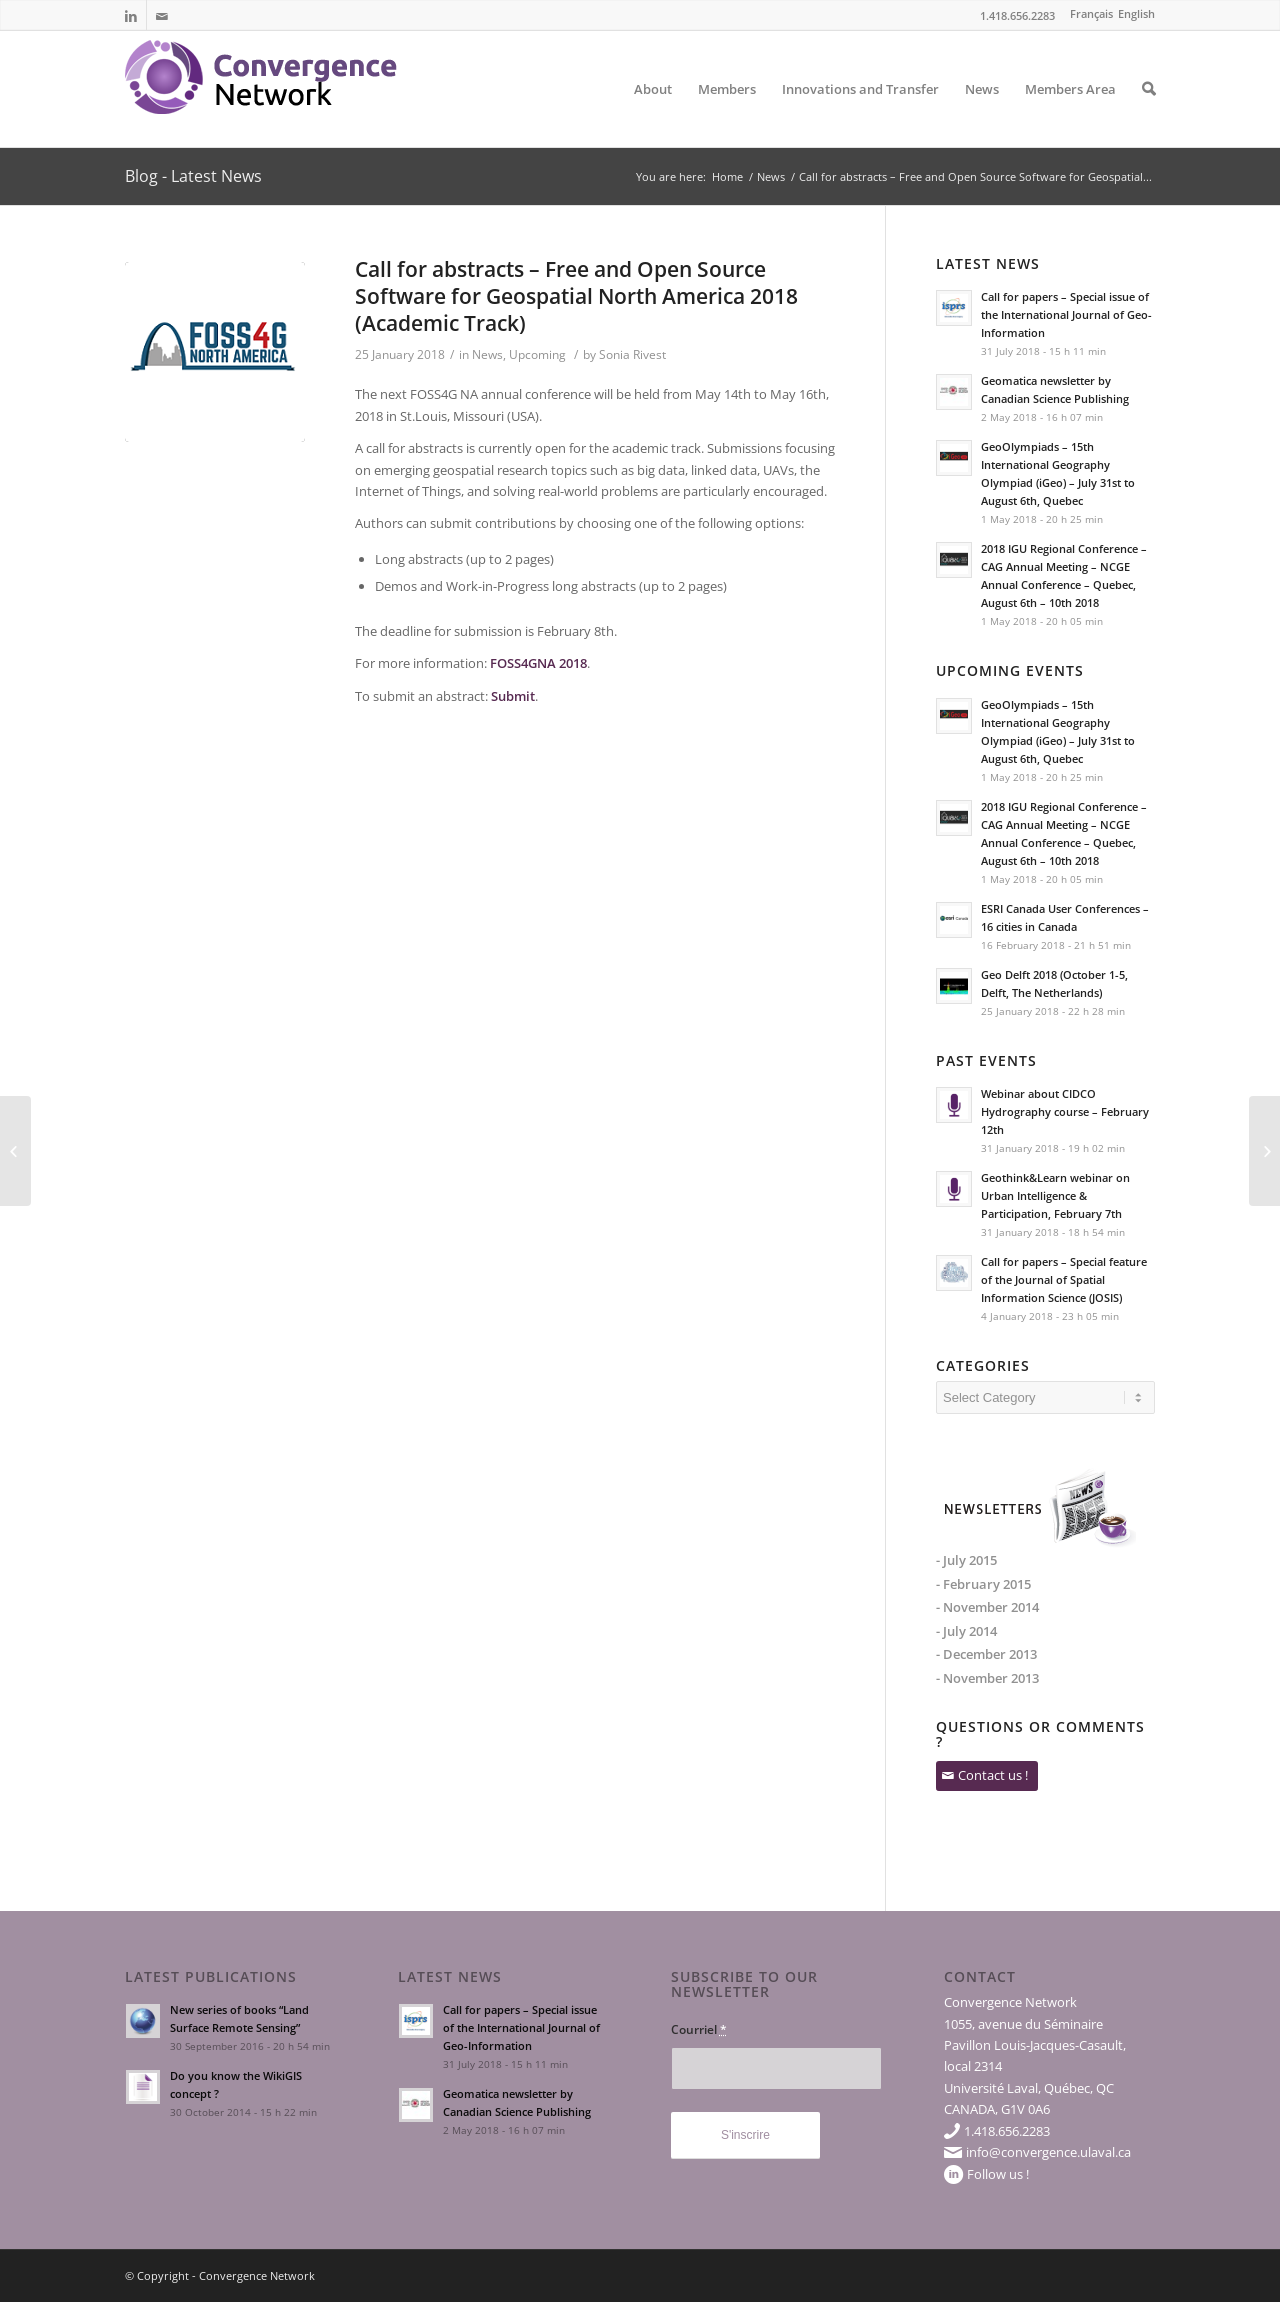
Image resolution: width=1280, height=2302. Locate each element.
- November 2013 (987, 1678)
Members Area (1070, 113)
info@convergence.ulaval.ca (1048, 2152)
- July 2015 (966, 1560)
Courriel (699, 2029)
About (653, 113)
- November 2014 (987, 1607)
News (982, 113)
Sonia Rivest (632, 354)
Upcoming (537, 354)
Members (727, 113)
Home (727, 176)
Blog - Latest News (193, 176)
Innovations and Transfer (860, 113)
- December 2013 (986, 1654)
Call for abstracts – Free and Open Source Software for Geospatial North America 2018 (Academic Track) (576, 296)
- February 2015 (983, 1584)
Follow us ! (998, 2174)
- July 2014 (966, 1631)
